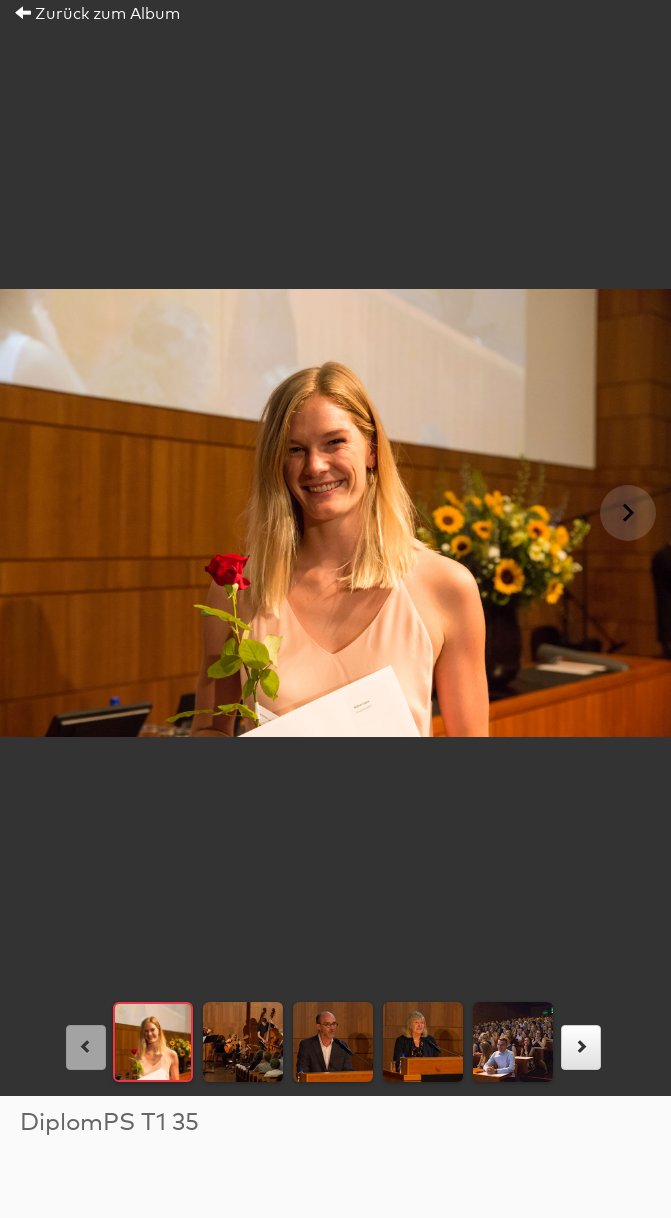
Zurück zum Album (97, 14)
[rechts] (581, 1047)
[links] (86, 1047)
